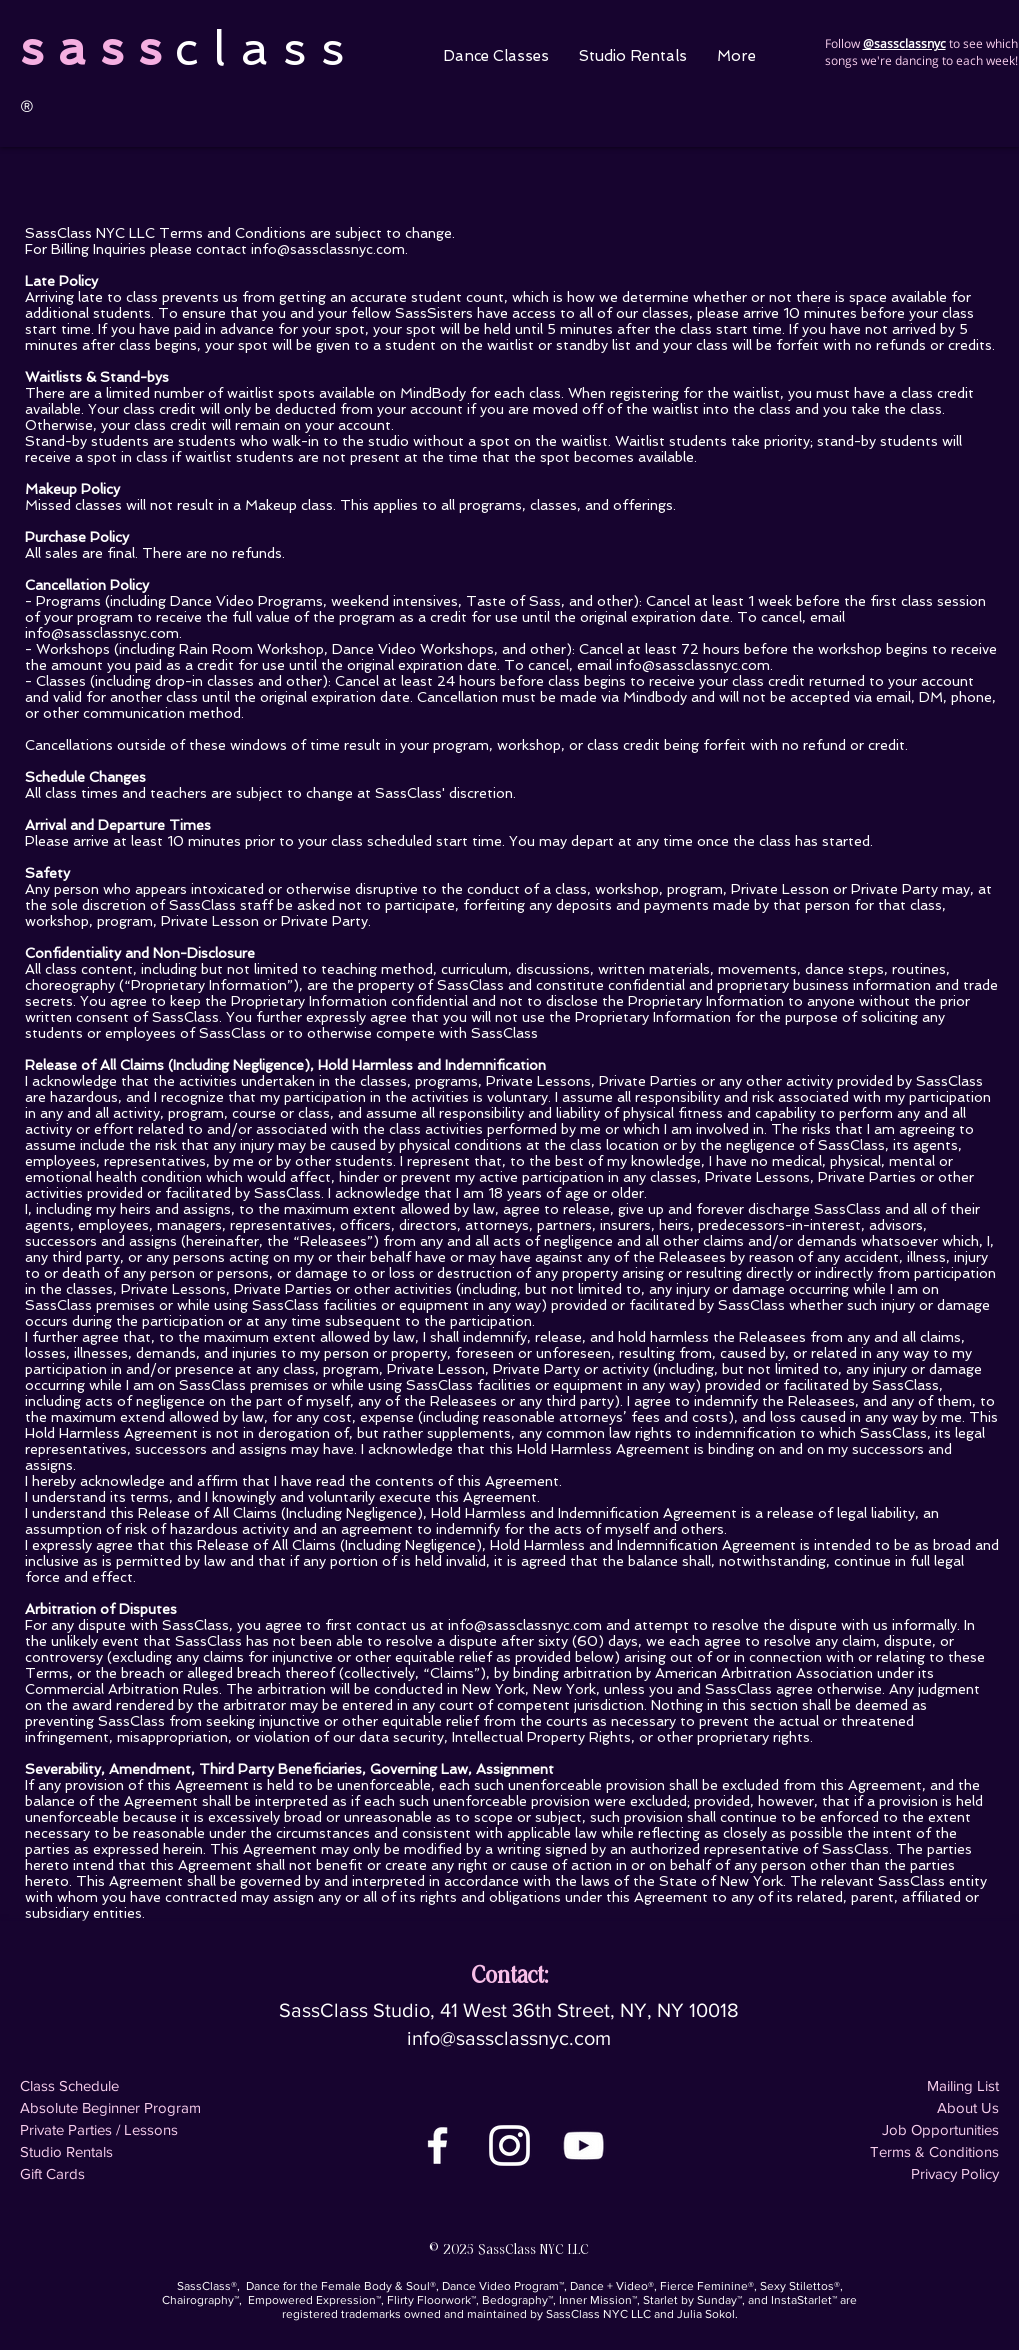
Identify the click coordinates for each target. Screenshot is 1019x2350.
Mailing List (963, 2085)
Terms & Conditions (934, 2151)
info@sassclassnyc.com (328, 249)
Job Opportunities (940, 2129)
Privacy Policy (955, 2173)
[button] (496, 56)
